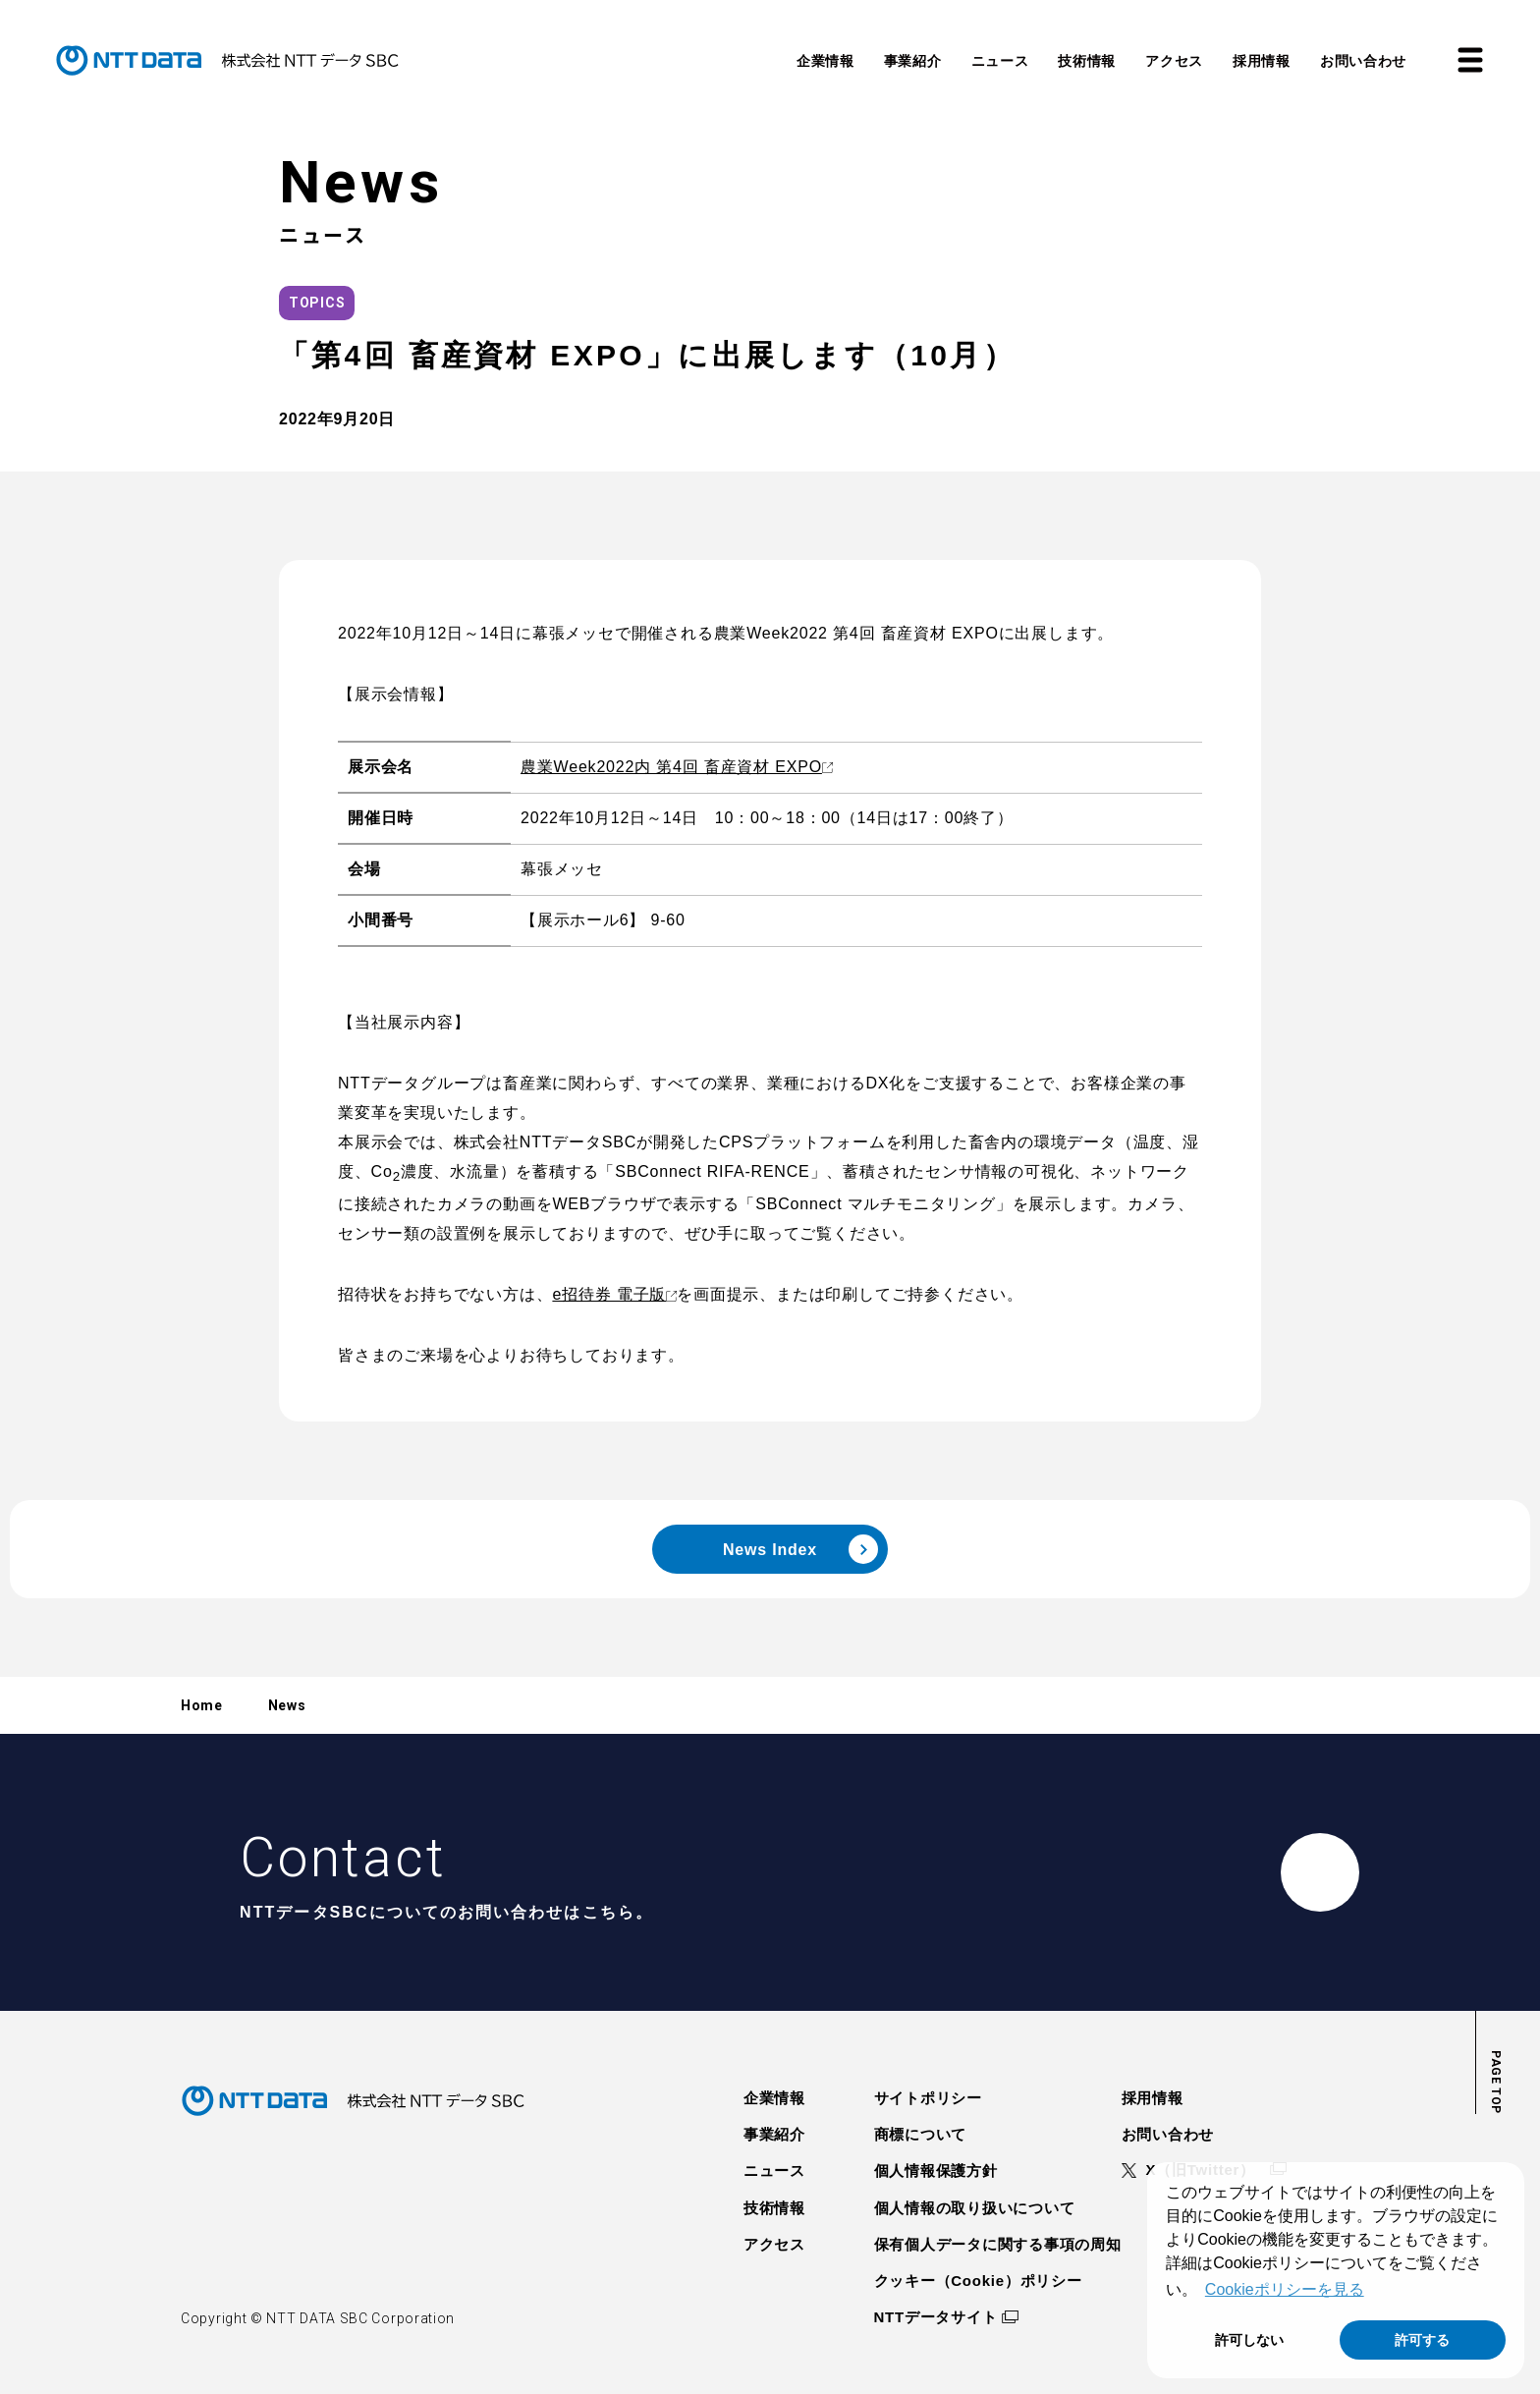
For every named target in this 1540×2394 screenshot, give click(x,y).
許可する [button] (1422, 2340)
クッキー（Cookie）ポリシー (978, 2280)
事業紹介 (774, 2134)
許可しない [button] (1249, 2340)
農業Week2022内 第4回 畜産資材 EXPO (671, 766)
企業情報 (774, 2097)
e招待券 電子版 (609, 1294)
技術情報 (774, 2207)
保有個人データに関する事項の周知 (998, 2244)
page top (1495, 2082)
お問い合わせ (1168, 2134)
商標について (920, 2134)
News (287, 1705)
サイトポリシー (928, 2097)
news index (800, 1549)
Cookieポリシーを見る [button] (1284, 2289)
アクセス (774, 2244)
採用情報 (1152, 2097)
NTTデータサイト (936, 2317)
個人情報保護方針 (936, 2170)
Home (202, 1705)
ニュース (774, 2170)
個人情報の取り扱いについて (974, 2207)
